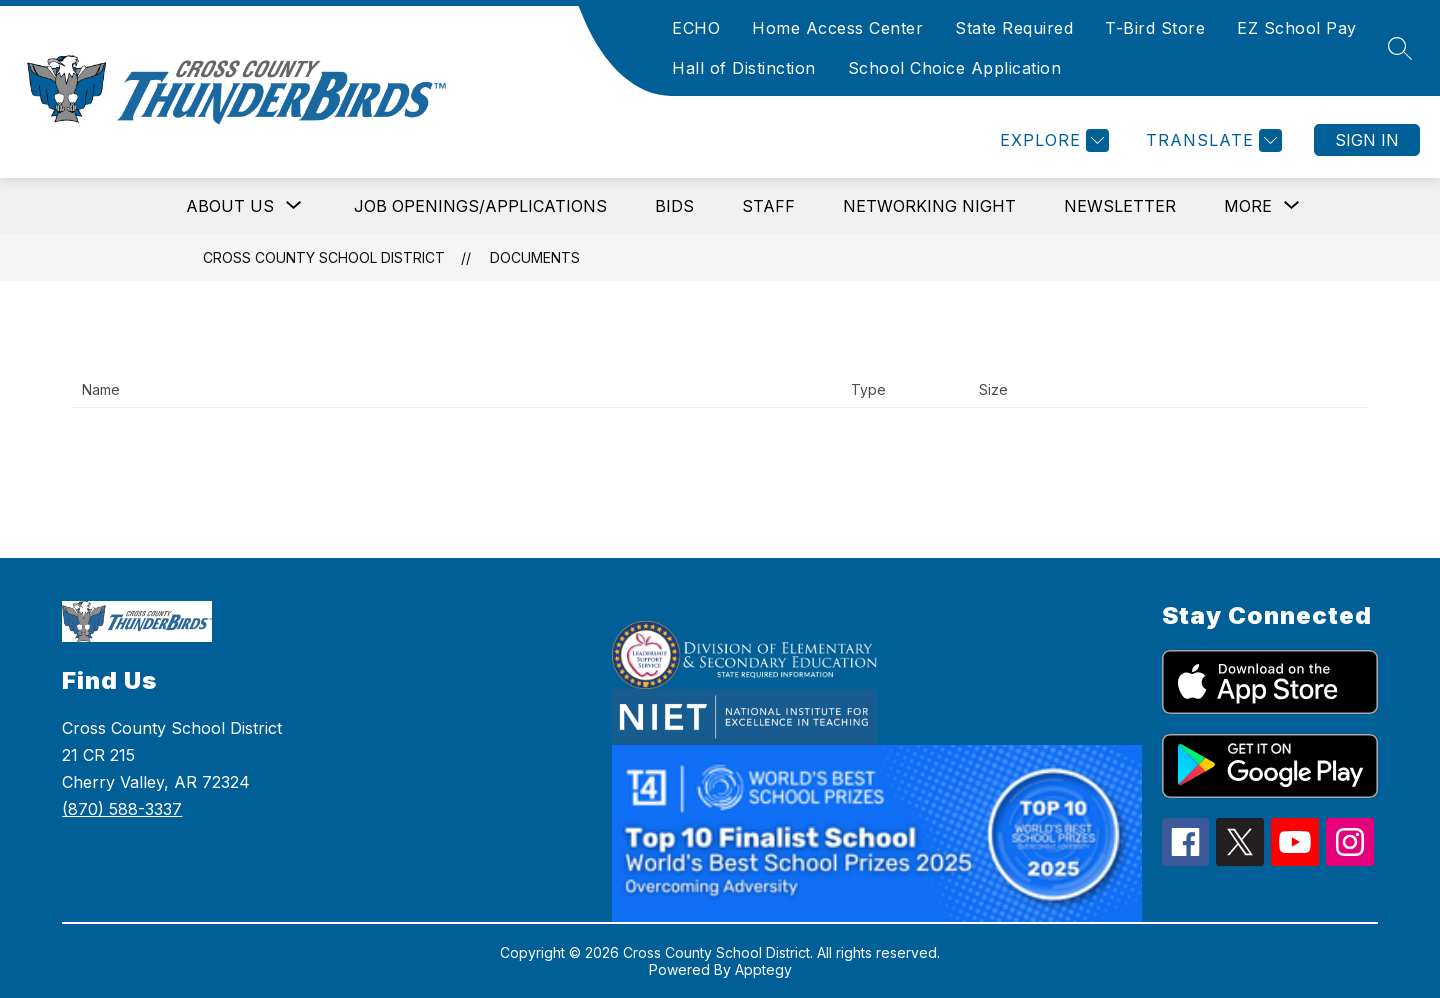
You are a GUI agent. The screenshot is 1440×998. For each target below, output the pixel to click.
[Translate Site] (1211, 140)
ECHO (696, 28)
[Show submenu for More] (1248, 206)
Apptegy (763, 969)
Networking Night (929, 206)
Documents (535, 257)
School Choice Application (955, 68)
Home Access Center (837, 28)
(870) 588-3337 (122, 809)
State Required (1014, 28)
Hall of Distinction (744, 68)
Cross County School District (324, 257)
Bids (674, 206)
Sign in (1367, 140)
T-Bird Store (1155, 28)
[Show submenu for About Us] (230, 206)
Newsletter (1120, 206)
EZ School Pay (1297, 28)
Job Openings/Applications (480, 206)
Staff (768, 206)
